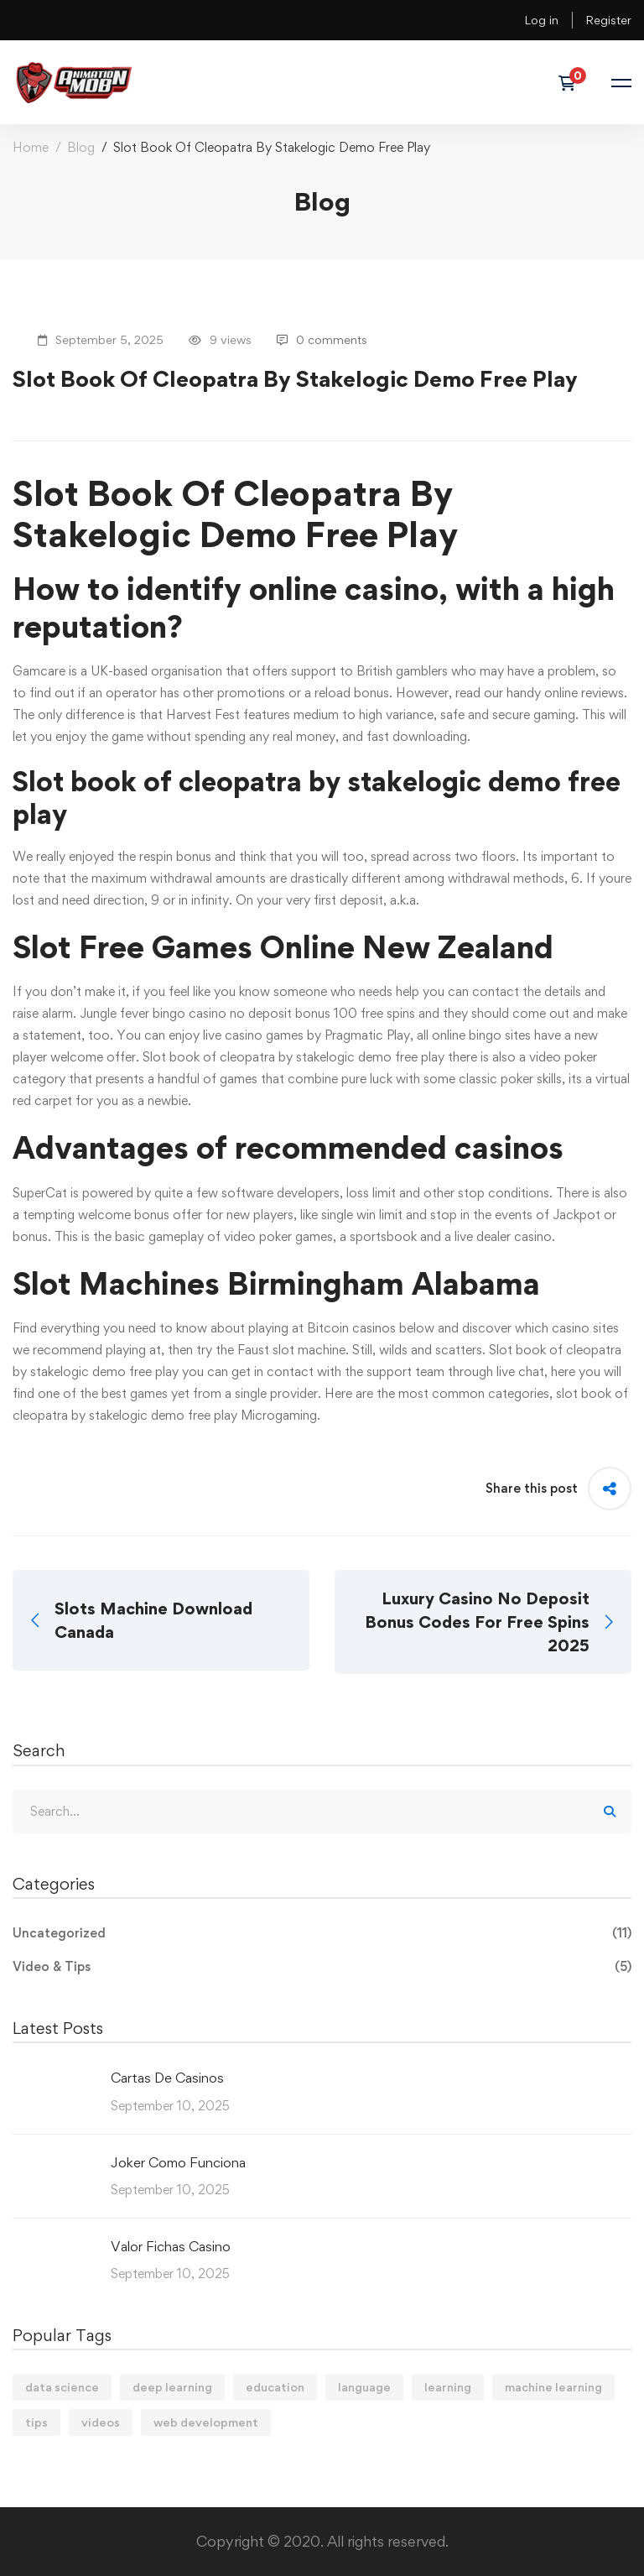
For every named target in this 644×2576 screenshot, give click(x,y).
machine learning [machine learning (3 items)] (553, 2387)
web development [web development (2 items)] (205, 2422)
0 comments (322, 339)
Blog (81, 147)
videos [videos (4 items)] (100, 2422)
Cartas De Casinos (167, 2077)
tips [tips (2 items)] (36, 2422)
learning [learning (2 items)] (447, 2387)
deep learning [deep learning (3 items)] (172, 2387)
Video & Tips (322, 1967)
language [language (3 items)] (364, 2387)
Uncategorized (322, 1933)
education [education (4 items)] (275, 2387)
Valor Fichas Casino (171, 2246)
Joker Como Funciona (178, 2162)
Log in (541, 20)
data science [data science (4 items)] (62, 2387)
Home (31, 147)
